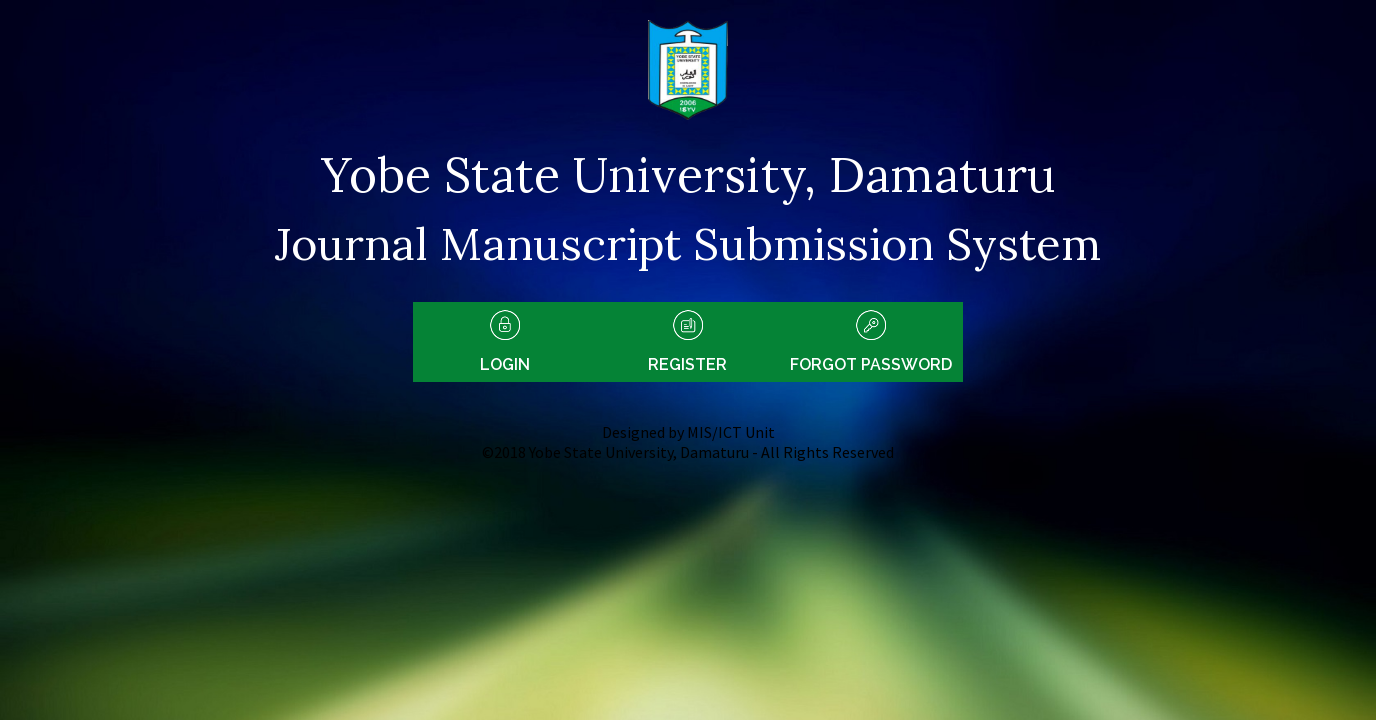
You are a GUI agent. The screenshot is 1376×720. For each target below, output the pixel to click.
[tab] (504, 342)
